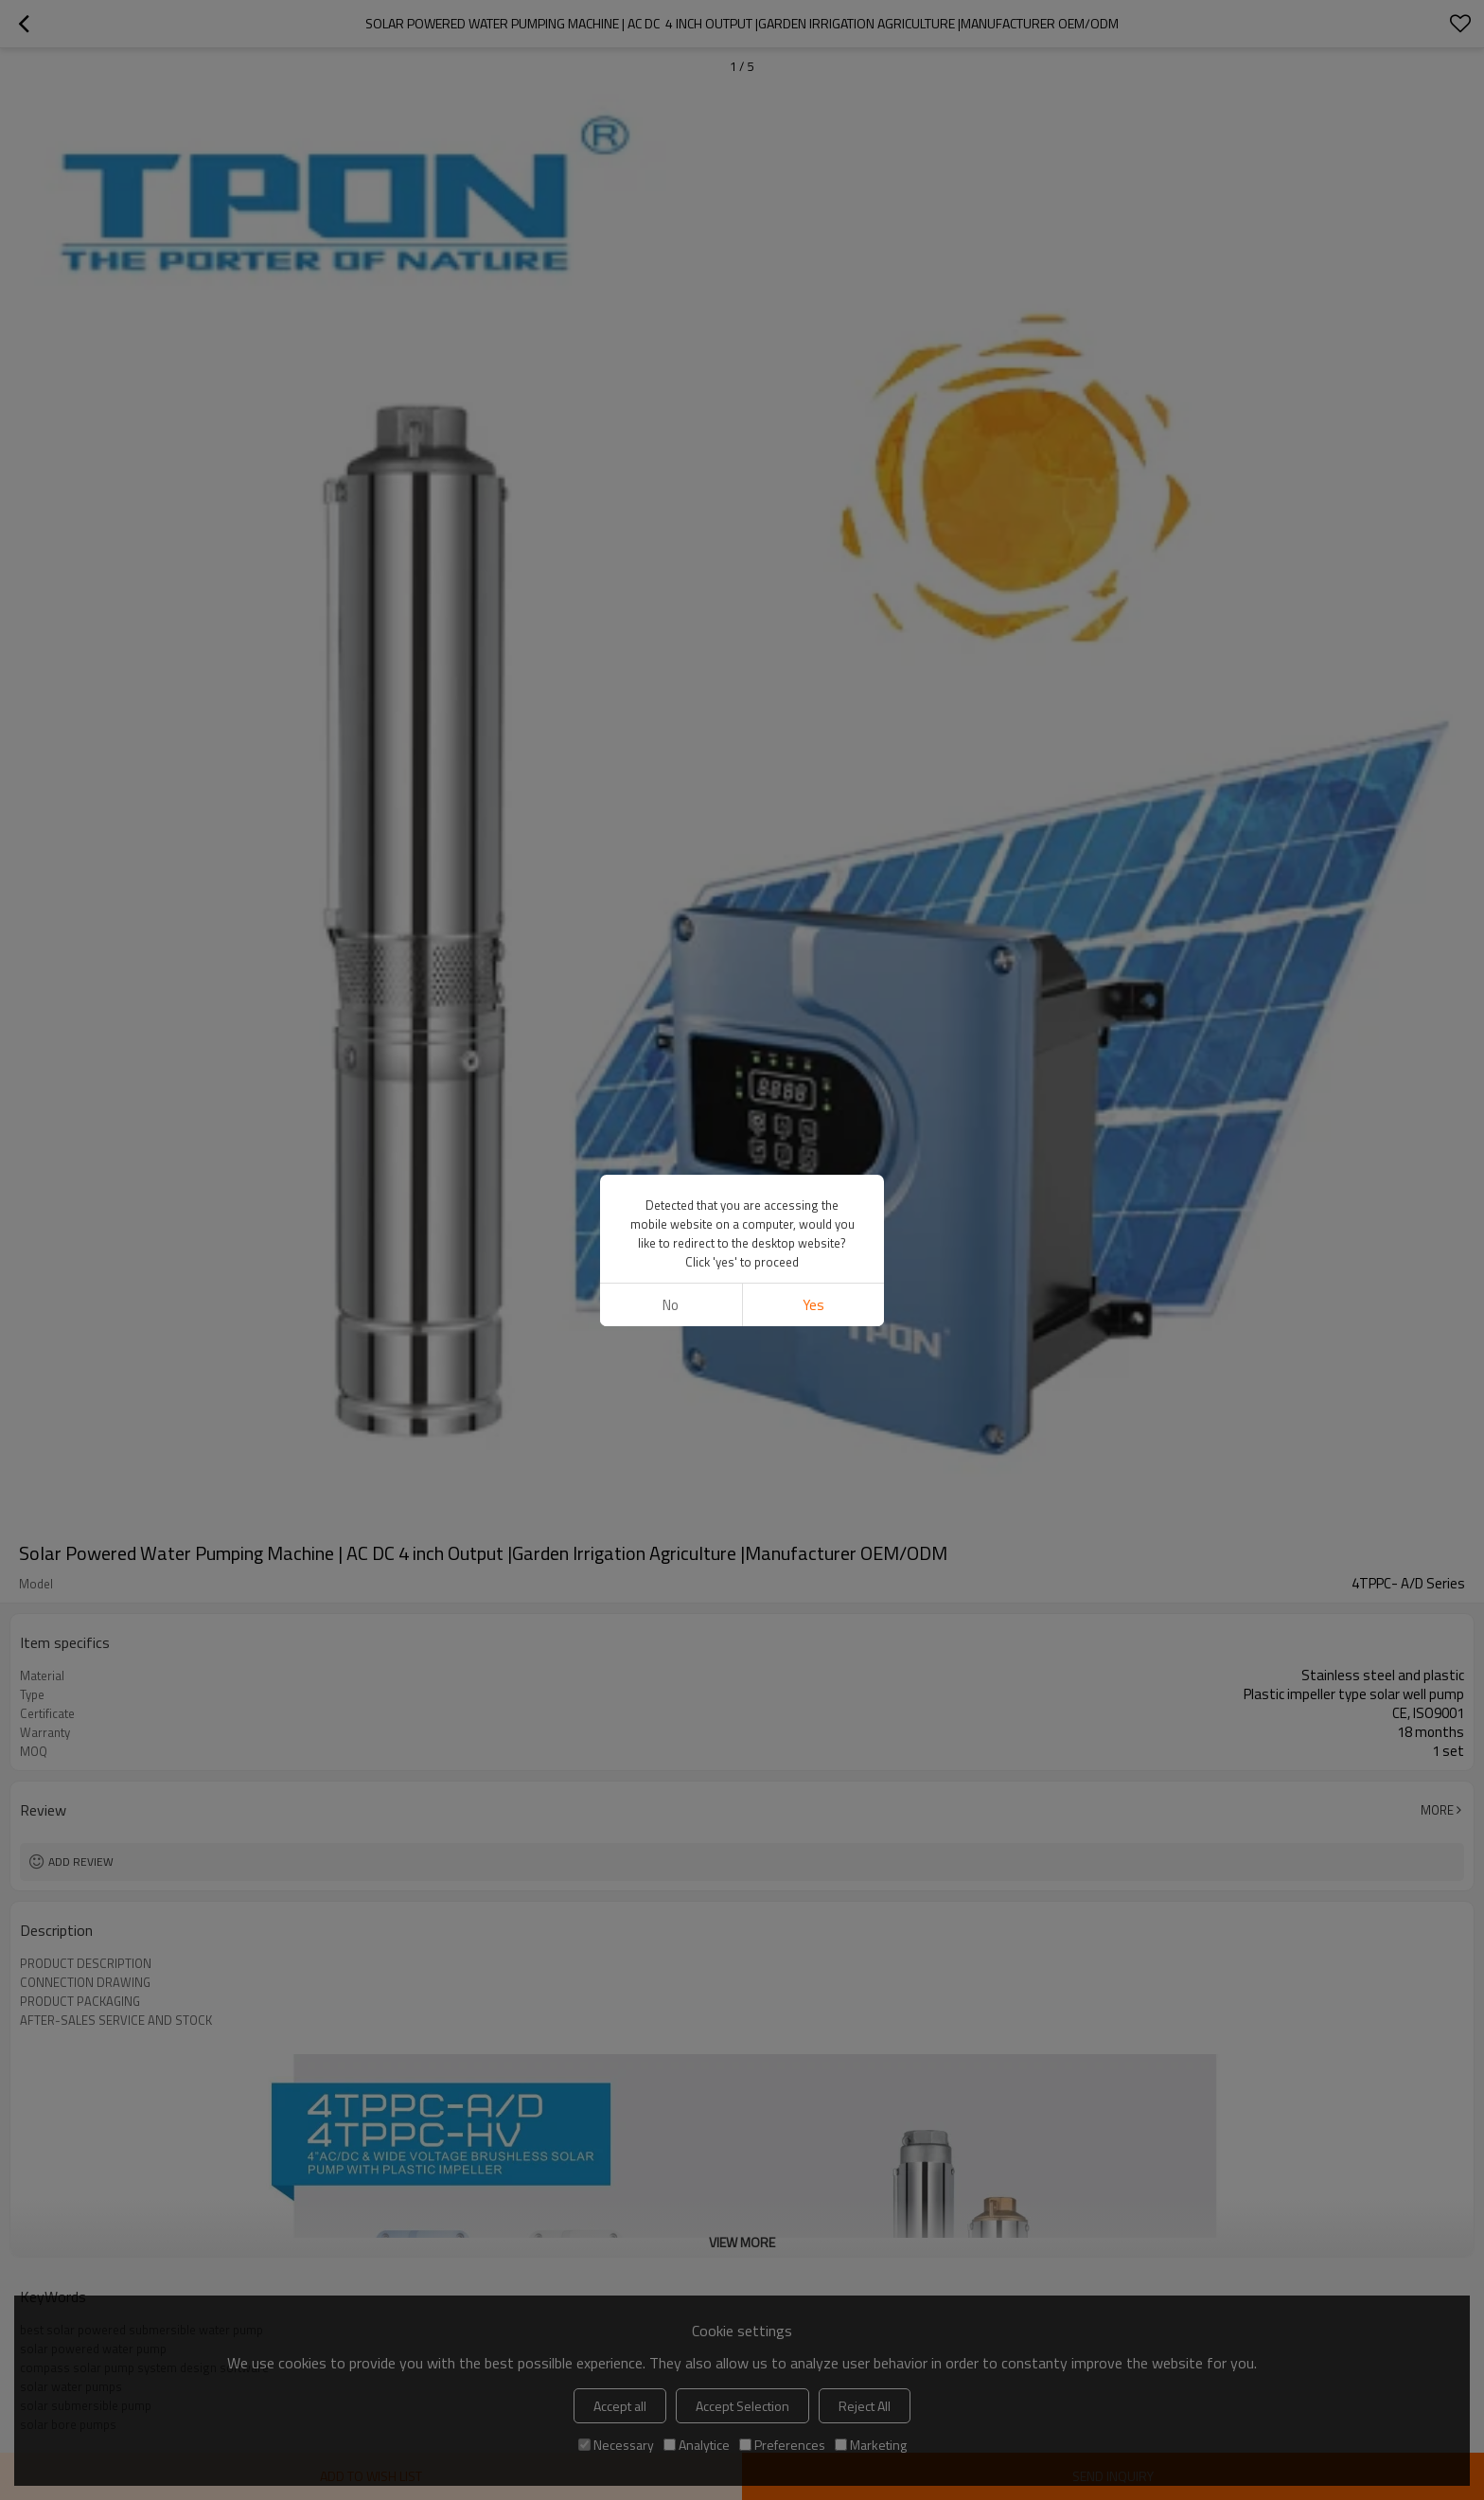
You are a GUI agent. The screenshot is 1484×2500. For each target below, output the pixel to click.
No (670, 1305)
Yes (813, 1305)
